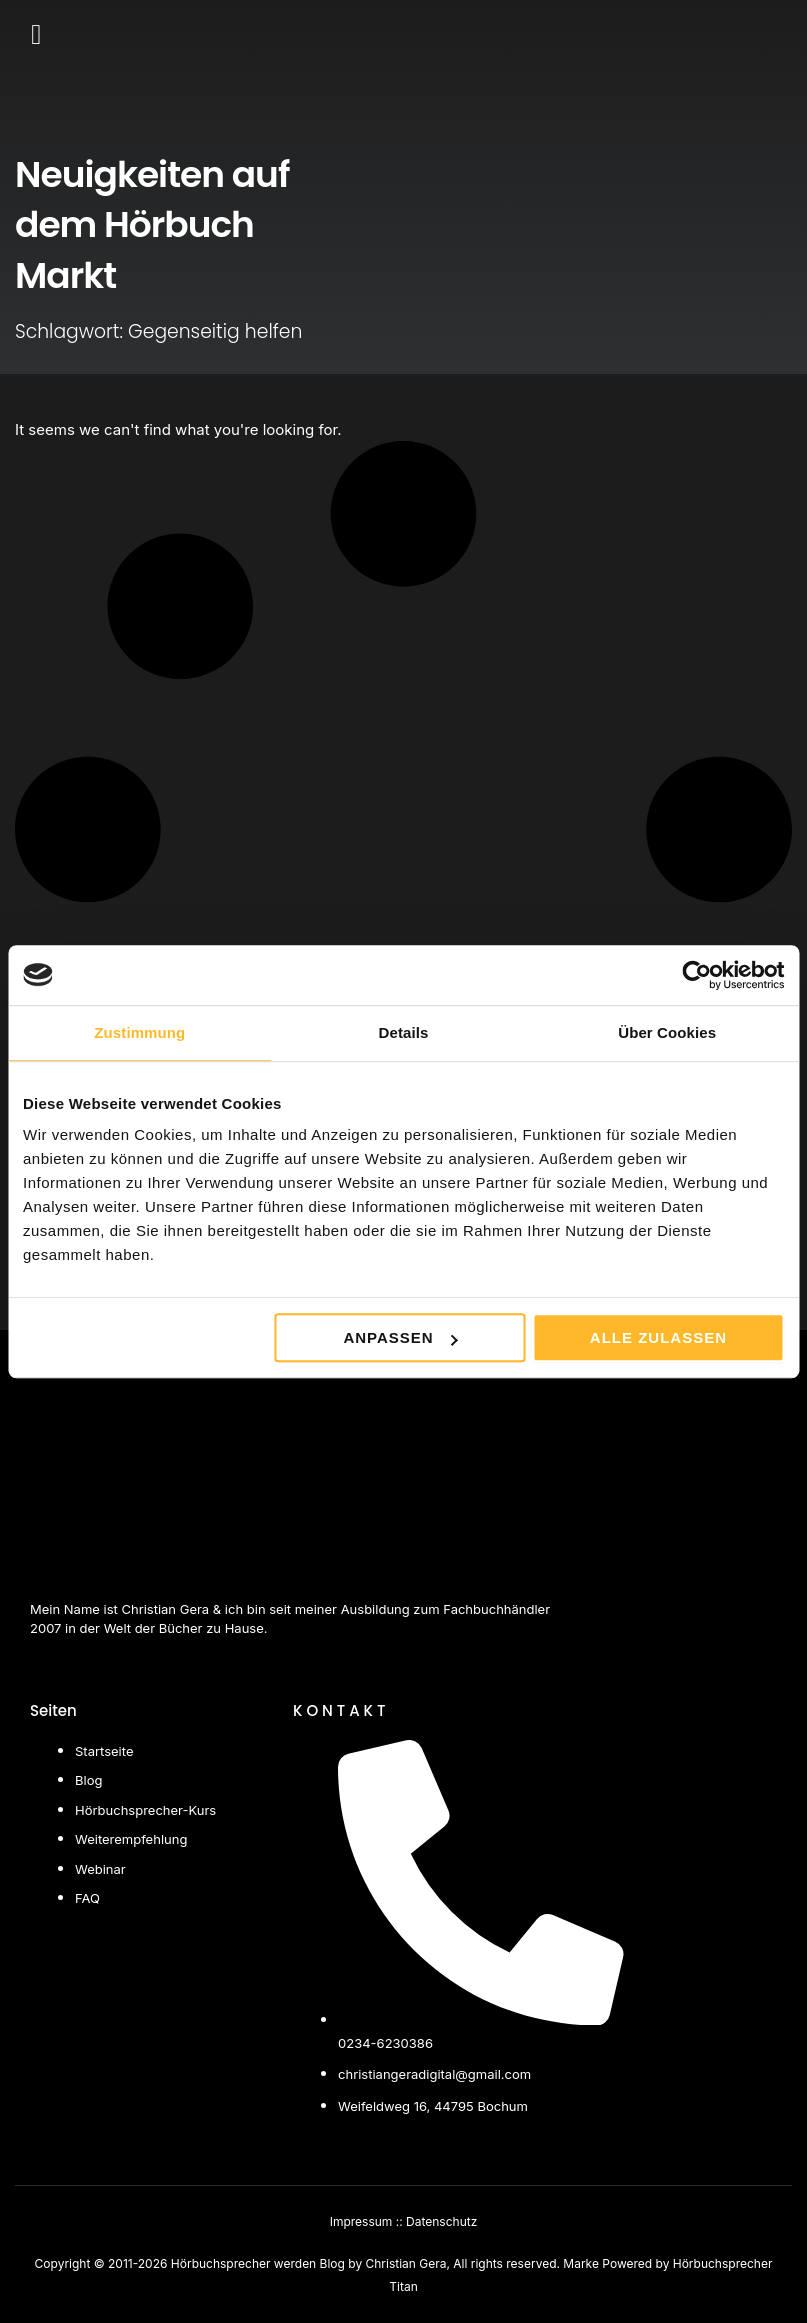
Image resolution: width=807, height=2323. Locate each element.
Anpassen (400, 1337)
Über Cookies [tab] (667, 1032)
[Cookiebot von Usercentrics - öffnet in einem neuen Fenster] (696, 975)
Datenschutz (441, 2221)
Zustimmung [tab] (139, 1032)
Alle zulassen (658, 1337)
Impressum (361, 2221)
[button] (36, 35)
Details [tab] (404, 1032)
